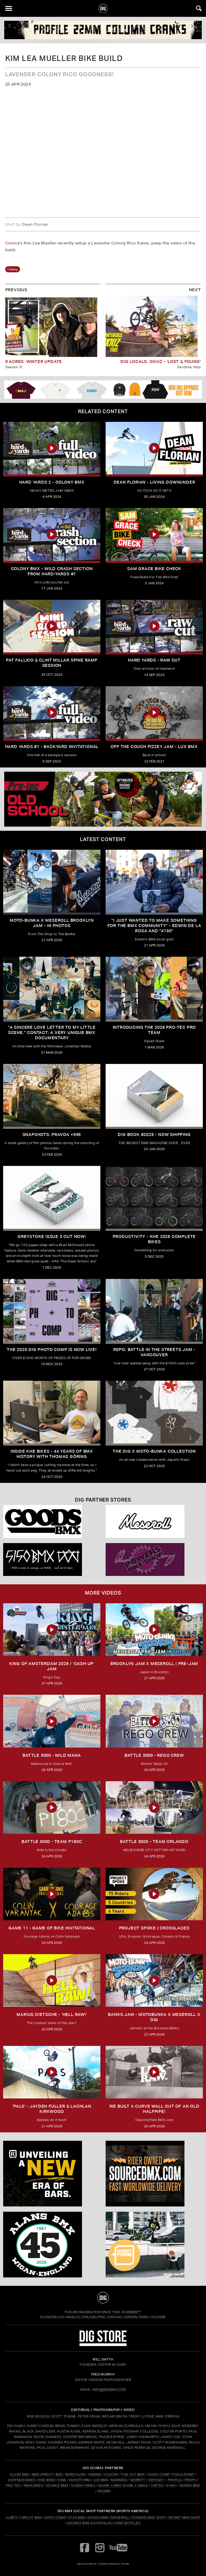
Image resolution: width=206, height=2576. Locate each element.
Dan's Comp (55, 2517)
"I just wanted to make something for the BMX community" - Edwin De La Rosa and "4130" (154, 925)
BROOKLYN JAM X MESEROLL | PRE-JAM (154, 1663)
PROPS (190, 2480)
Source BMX (78, 2523)
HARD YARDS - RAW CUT (154, 660)
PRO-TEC (13, 2485)
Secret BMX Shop (184, 2517)
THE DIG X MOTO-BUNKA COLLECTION (154, 1451)
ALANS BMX (19, 2474)
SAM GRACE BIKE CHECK (154, 568)
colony (12, 269)
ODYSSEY (156, 2480)
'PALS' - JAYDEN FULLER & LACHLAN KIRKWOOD (51, 2109)
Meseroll (120, 2517)
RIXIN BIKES (33, 2485)
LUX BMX (100, 2480)
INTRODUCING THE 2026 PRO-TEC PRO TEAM (154, 1030)
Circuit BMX (31, 2517)
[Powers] (154, 1559)
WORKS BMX (189, 2485)
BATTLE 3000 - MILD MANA (52, 1755)
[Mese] (154, 1521)
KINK (62, 2480)
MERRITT (138, 2480)
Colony (12, 242)
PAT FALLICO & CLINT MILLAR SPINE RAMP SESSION (51, 663)
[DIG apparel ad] (103, 389)
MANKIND (119, 2480)
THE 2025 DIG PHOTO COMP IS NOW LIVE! (52, 1349)
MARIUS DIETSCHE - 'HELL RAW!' (52, 2014)
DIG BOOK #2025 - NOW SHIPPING (154, 1134)
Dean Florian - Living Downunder (154, 482)
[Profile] (103, 30)
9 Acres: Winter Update (33, 361)
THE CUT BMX (133, 2474)
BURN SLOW (75, 2474)
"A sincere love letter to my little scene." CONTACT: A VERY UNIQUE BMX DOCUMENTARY (52, 1032)
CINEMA (95, 2474)
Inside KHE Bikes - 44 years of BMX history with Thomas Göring (52, 1454)
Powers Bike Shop (149, 2517)
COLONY (111, 2474)
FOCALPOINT (183, 2474)
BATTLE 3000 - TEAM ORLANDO (154, 1841)
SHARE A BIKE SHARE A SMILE (123, 2485)
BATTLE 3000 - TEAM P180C (52, 1841)
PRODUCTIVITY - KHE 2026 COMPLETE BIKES (154, 1239)
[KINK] (51, 2173)
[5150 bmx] (51, 1559)
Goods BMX (98, 2517)
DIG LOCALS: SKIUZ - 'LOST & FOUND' (160, 361)
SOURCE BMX (57, 2485)
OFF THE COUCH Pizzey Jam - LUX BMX (154, 746)
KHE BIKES (47, 2480)
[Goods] (51, 1521)
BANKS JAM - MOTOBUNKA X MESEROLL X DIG (154, 2017)
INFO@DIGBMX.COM (109, 2389)
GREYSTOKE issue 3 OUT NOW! (52, 1236)
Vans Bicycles (127, 2523)
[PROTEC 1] (103, 799)
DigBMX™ (133, 2312)
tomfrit (103, 2563)
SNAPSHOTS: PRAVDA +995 (52, 1134)
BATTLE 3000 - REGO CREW (154, 1755)
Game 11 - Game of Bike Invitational (51, 1927)
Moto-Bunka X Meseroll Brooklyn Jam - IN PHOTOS (52, 923)
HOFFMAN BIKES (21, 2480)
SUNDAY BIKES (83, 2485)
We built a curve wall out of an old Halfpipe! (154, 2109)
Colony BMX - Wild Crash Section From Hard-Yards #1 (52, 571)
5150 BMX (76, 2517)
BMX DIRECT (42, 2474)
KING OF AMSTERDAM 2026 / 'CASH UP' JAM (51, 1666)
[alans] (51, 2244)
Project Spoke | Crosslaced (154, 1927)
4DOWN (104, 2491)
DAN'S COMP (158, 2474)
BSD (58, 2474)
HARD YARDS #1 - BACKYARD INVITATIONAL (52, 746)
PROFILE (175, 2480)
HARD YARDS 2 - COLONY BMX (52, 482)
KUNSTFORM (79, 2480)
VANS (171, 2485)
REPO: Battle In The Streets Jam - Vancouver (154, 1352)
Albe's (11, 2517)
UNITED (157, 2485)
